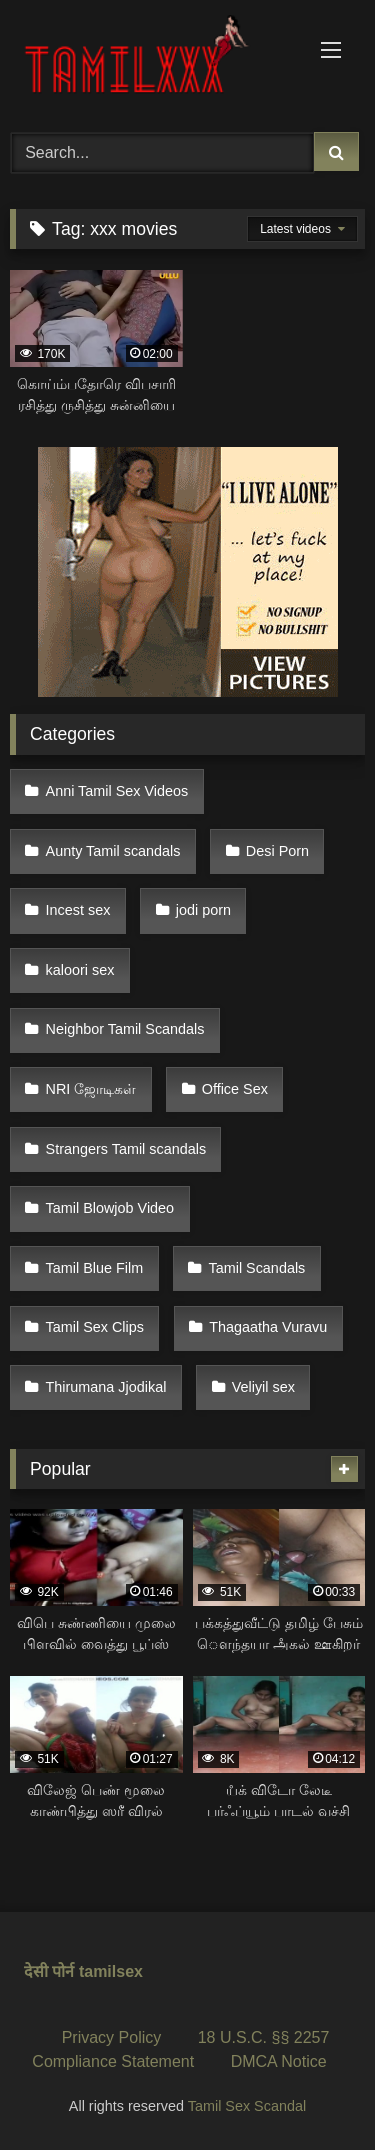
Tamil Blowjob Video (110, 1208)
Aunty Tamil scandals (113, 851)
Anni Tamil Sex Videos (117, 791)
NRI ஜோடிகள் (91, 1089)
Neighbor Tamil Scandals (125, 1029)
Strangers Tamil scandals (126, 1149)
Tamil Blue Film (95, 1268)
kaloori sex (80, 970)
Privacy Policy (112, 2037)
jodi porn (203, 910)
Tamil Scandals (257, 1268)
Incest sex (78, 910)
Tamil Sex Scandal (247, 2106)
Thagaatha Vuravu (268, 1327)
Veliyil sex (263, 1387)
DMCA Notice (279, 2061)
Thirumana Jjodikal (106, 1387)
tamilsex (111, 1971)
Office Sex (235, 1089)
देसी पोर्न (49, 1971)
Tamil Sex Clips (95, 1327)
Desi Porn (277, 851)
